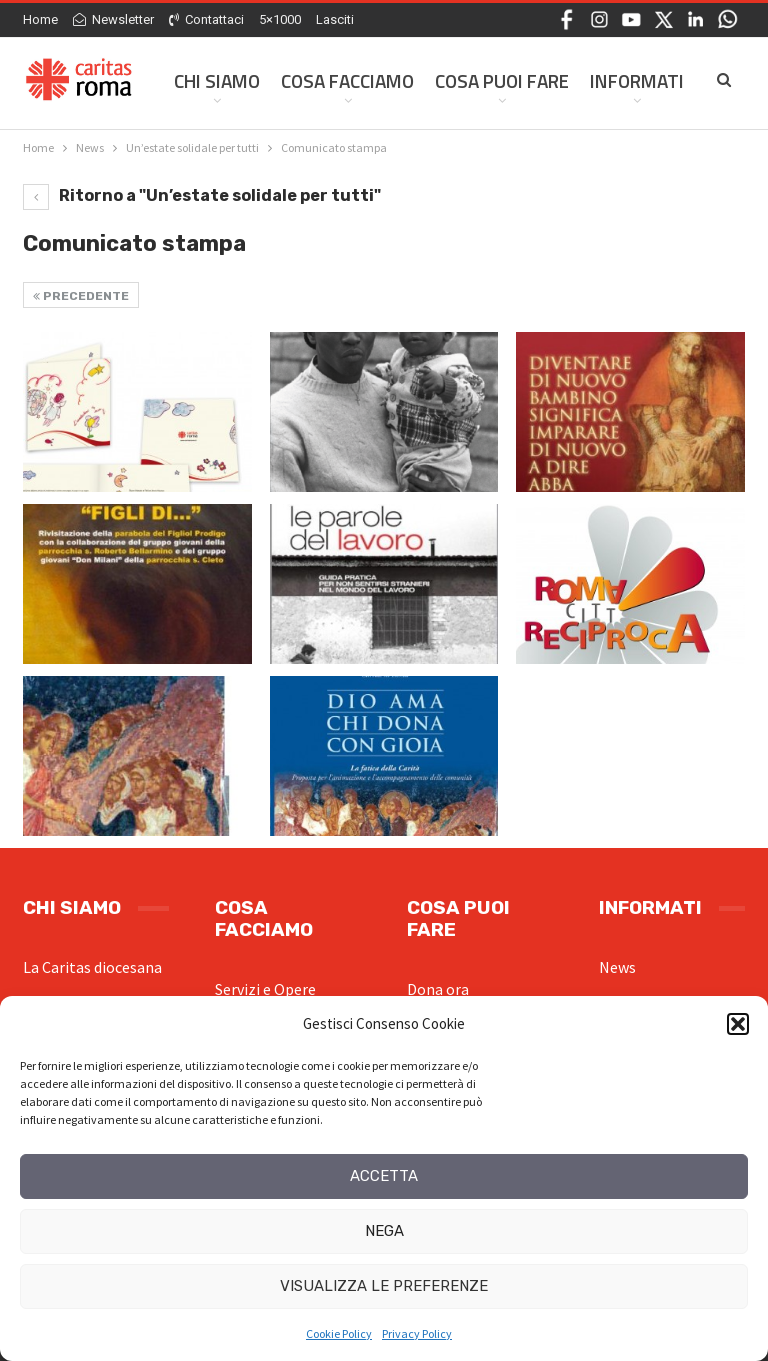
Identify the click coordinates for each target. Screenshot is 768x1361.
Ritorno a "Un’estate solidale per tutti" (202, 195)
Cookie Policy (339, 1333)
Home (40, 19)
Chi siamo (217, 80)
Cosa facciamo (347, 80)
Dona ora (438, 989)
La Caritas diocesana (92, 967)
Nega (384, 1231)
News (617, 967)
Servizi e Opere (265, 989)
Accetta (384, 1176)
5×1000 (280, 19)
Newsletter (113, 19)
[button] (738, 1024)
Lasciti (335, 19)
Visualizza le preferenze (384, 1286)
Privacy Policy (417, 1333)
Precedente (81, 296)
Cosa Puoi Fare (502, 80)
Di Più (614, 80)
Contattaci (206, 19)
